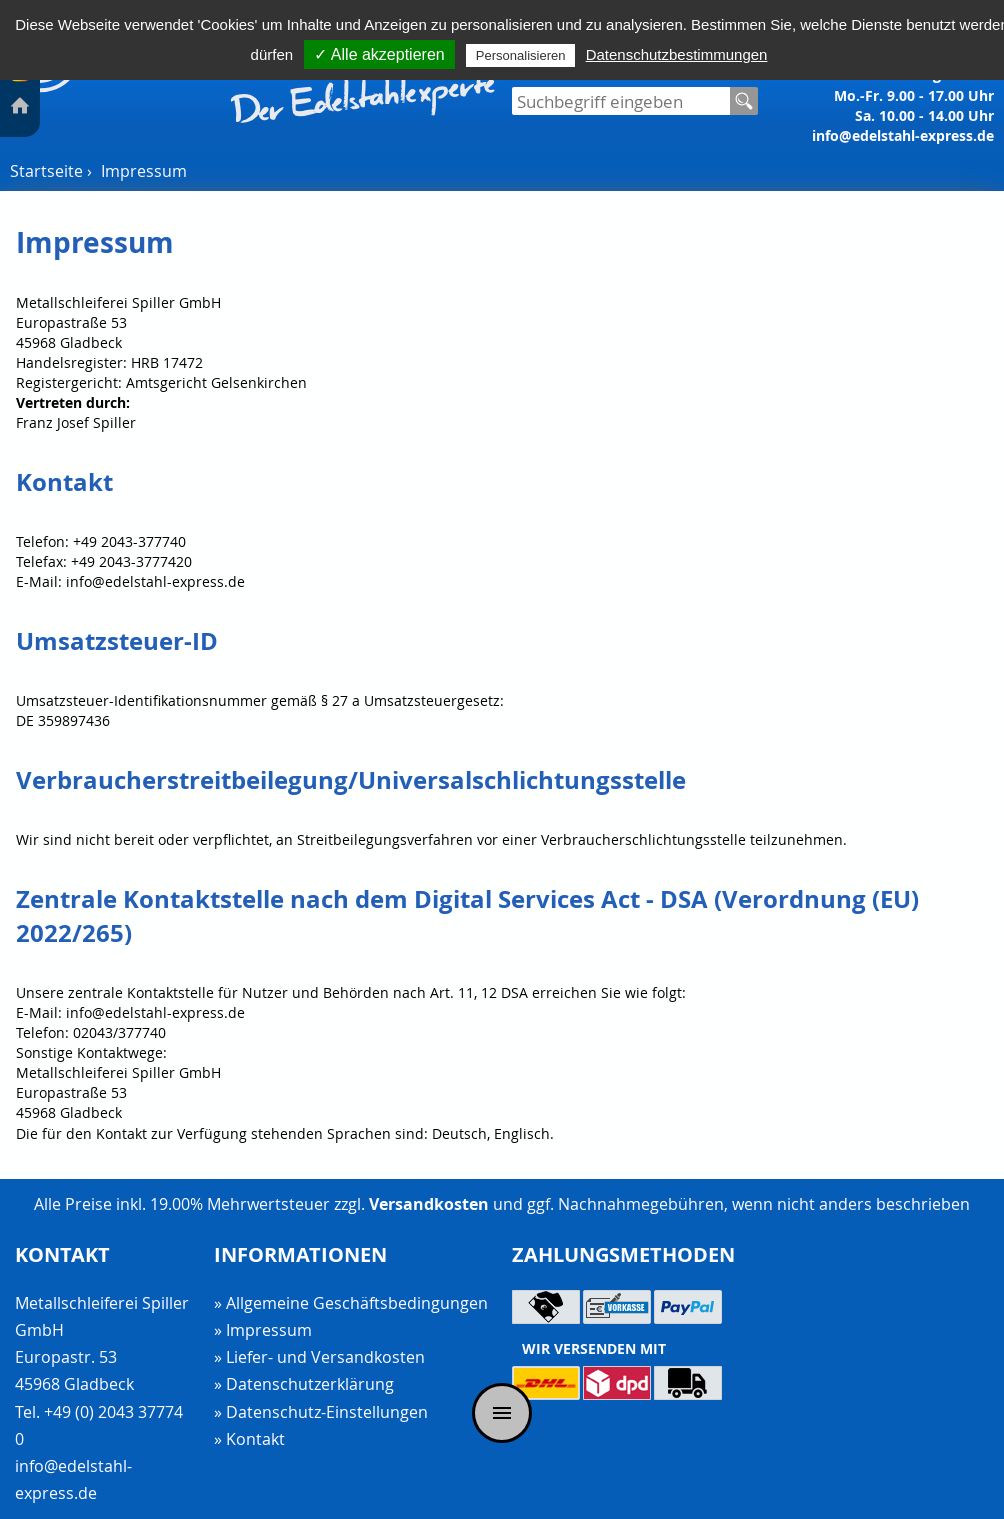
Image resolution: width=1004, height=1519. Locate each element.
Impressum (144, 171)
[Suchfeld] (621, 101)
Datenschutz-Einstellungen (327, 1412)
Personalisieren (521, 55)
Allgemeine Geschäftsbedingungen (357, 1303)
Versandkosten (429, 1204)
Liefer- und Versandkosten (325, 1357)
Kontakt (255, 1439)
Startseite (46, 171)
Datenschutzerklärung (310, 1384)
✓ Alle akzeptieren (379, 54)
